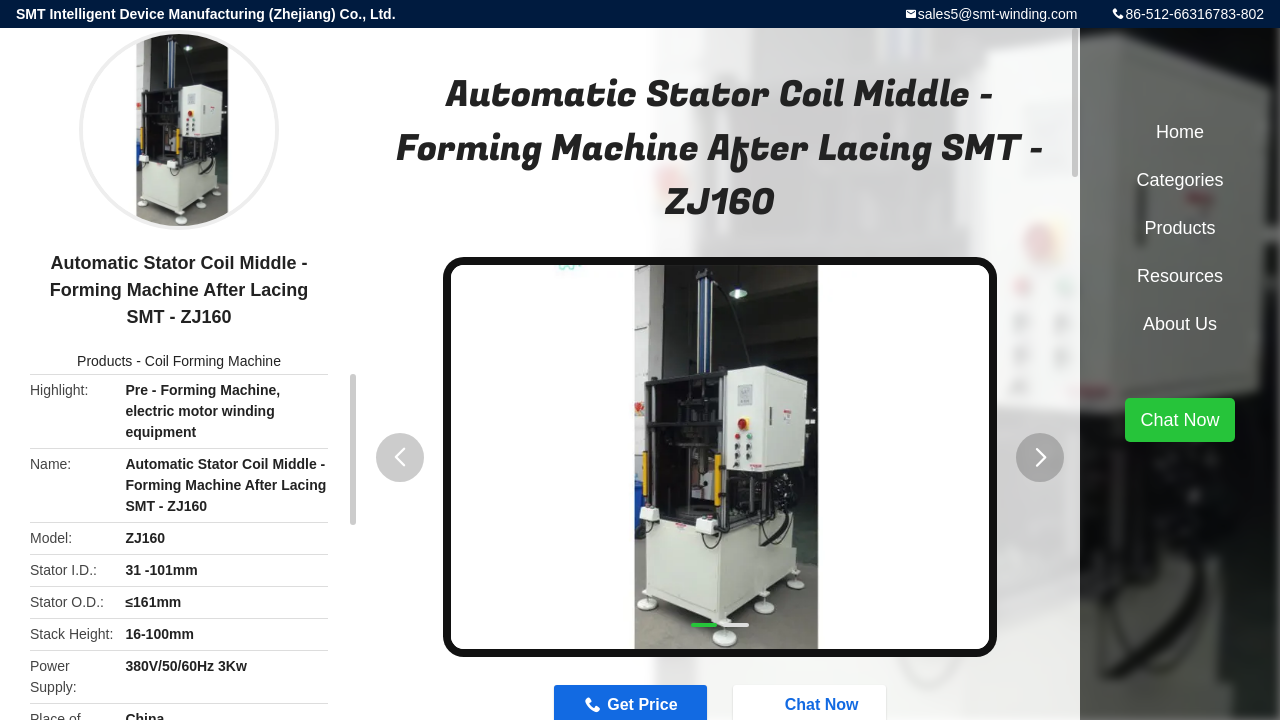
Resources (1180, 276)
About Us (1180, 324)
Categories (1179, 180)
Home (1180, 132)
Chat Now (1179, 420)
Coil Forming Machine (213, 361)
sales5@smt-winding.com (998, 14)
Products (104, 361)
